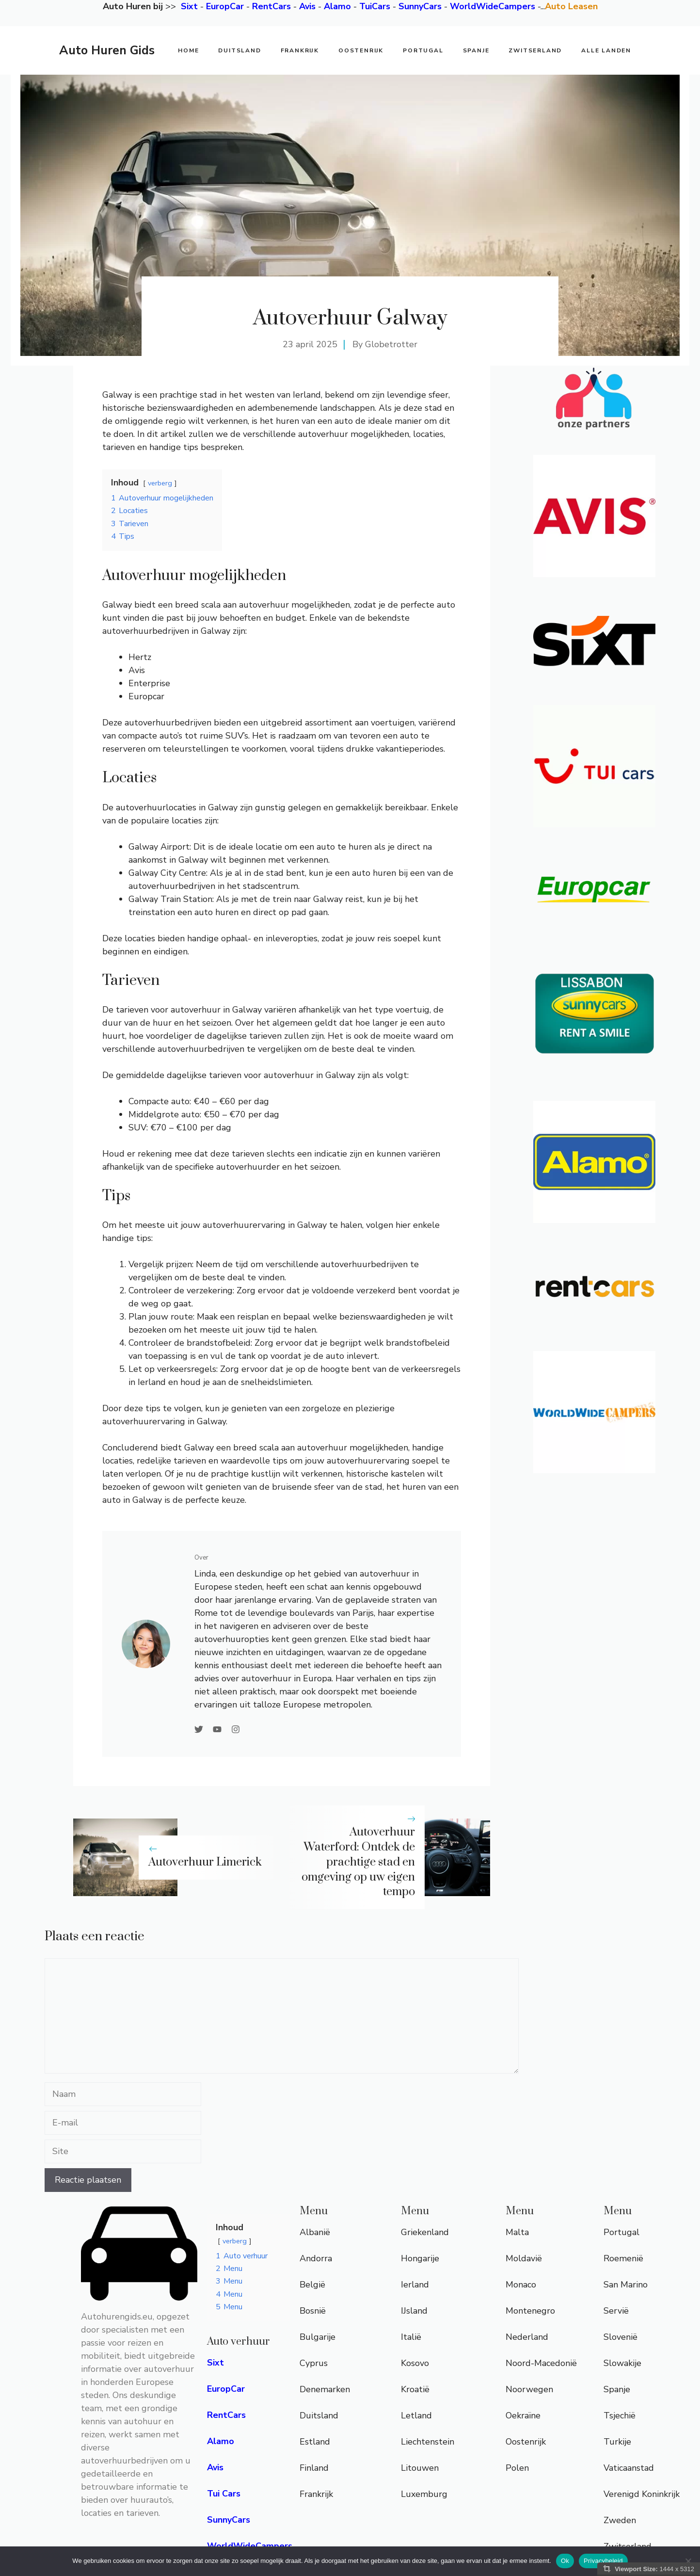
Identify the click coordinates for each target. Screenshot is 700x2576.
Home (188, 50)
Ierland (415, 2284)
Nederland (527, 2337)
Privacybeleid (603, 2560)
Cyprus (314, 2363)
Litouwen (420, 2468)
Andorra (316, 2258)
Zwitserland (535, 50)
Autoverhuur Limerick (205, 1862)
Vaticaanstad (629, 2468)
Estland (315, 2441)
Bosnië (313, 2311)
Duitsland (239, 50)
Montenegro (530, 2311)
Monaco (521, 2284)
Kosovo (415, 2363)
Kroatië (415, 2389)
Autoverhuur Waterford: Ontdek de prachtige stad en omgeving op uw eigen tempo (358, 1862)
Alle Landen (606, 50)
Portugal (423, 50)
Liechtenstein (427, 2441)
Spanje (476, 50)
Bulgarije (317, 2337)
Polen (517, 2468)
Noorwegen (529, 2389)
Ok (565, 2560)
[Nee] (688, 2561)
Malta (517, 2232)
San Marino (626, 2284)
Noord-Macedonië (541, 2363)
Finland (314, 2468)
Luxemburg (424, 2494)
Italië (411, 2337)
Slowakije (622, 2363)
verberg (160, 483)
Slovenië (620, 2337)
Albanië (315, 2232)
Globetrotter (391, 344)
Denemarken (325, 2389)
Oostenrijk (360, 50)
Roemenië (623, 2258)
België (312, 2284)
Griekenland (425, 2232)
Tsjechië (620, 2415)
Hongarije (420, 2258)
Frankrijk (300, 50)
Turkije (617, 2441)
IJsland (414, 2311)
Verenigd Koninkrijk (642, 2494)
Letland (416, 2415)
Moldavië (524, 2258)
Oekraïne (523, 2415)
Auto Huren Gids (107, 50)
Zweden (620, 2520)
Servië (616, 2311)
